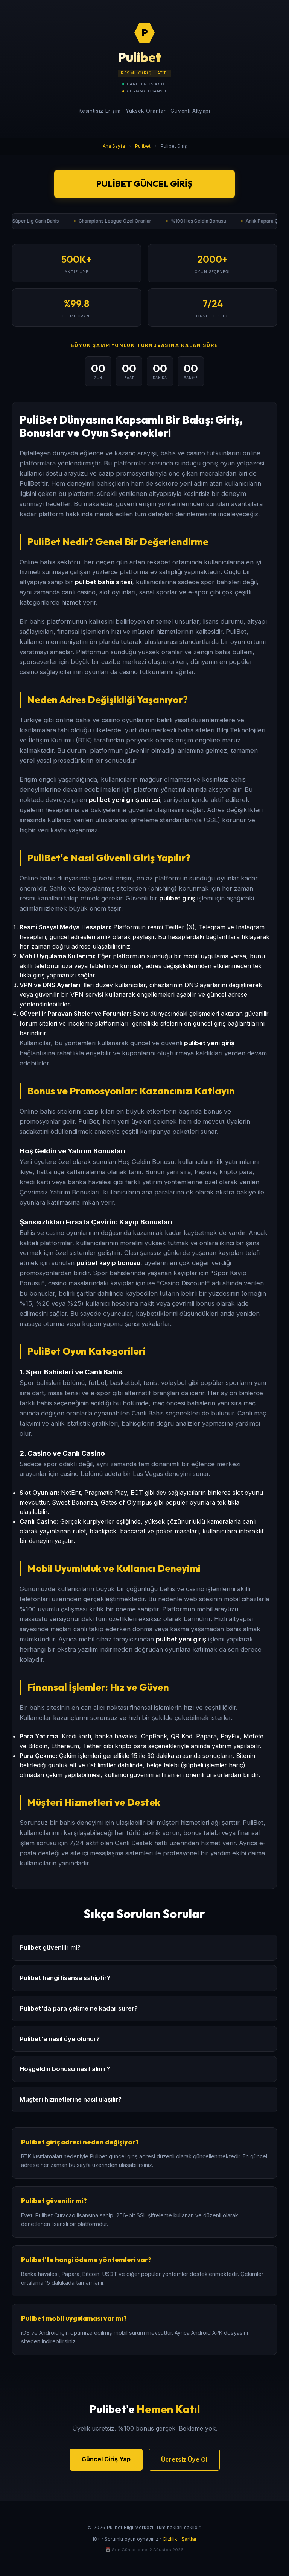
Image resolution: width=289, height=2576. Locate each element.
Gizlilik (170, 2539)
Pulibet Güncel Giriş (144, 184)
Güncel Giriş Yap (106, 2459)
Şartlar (189, 2539)
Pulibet (143, 146)
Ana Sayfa (114, 146)
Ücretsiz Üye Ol (184, 2459)
